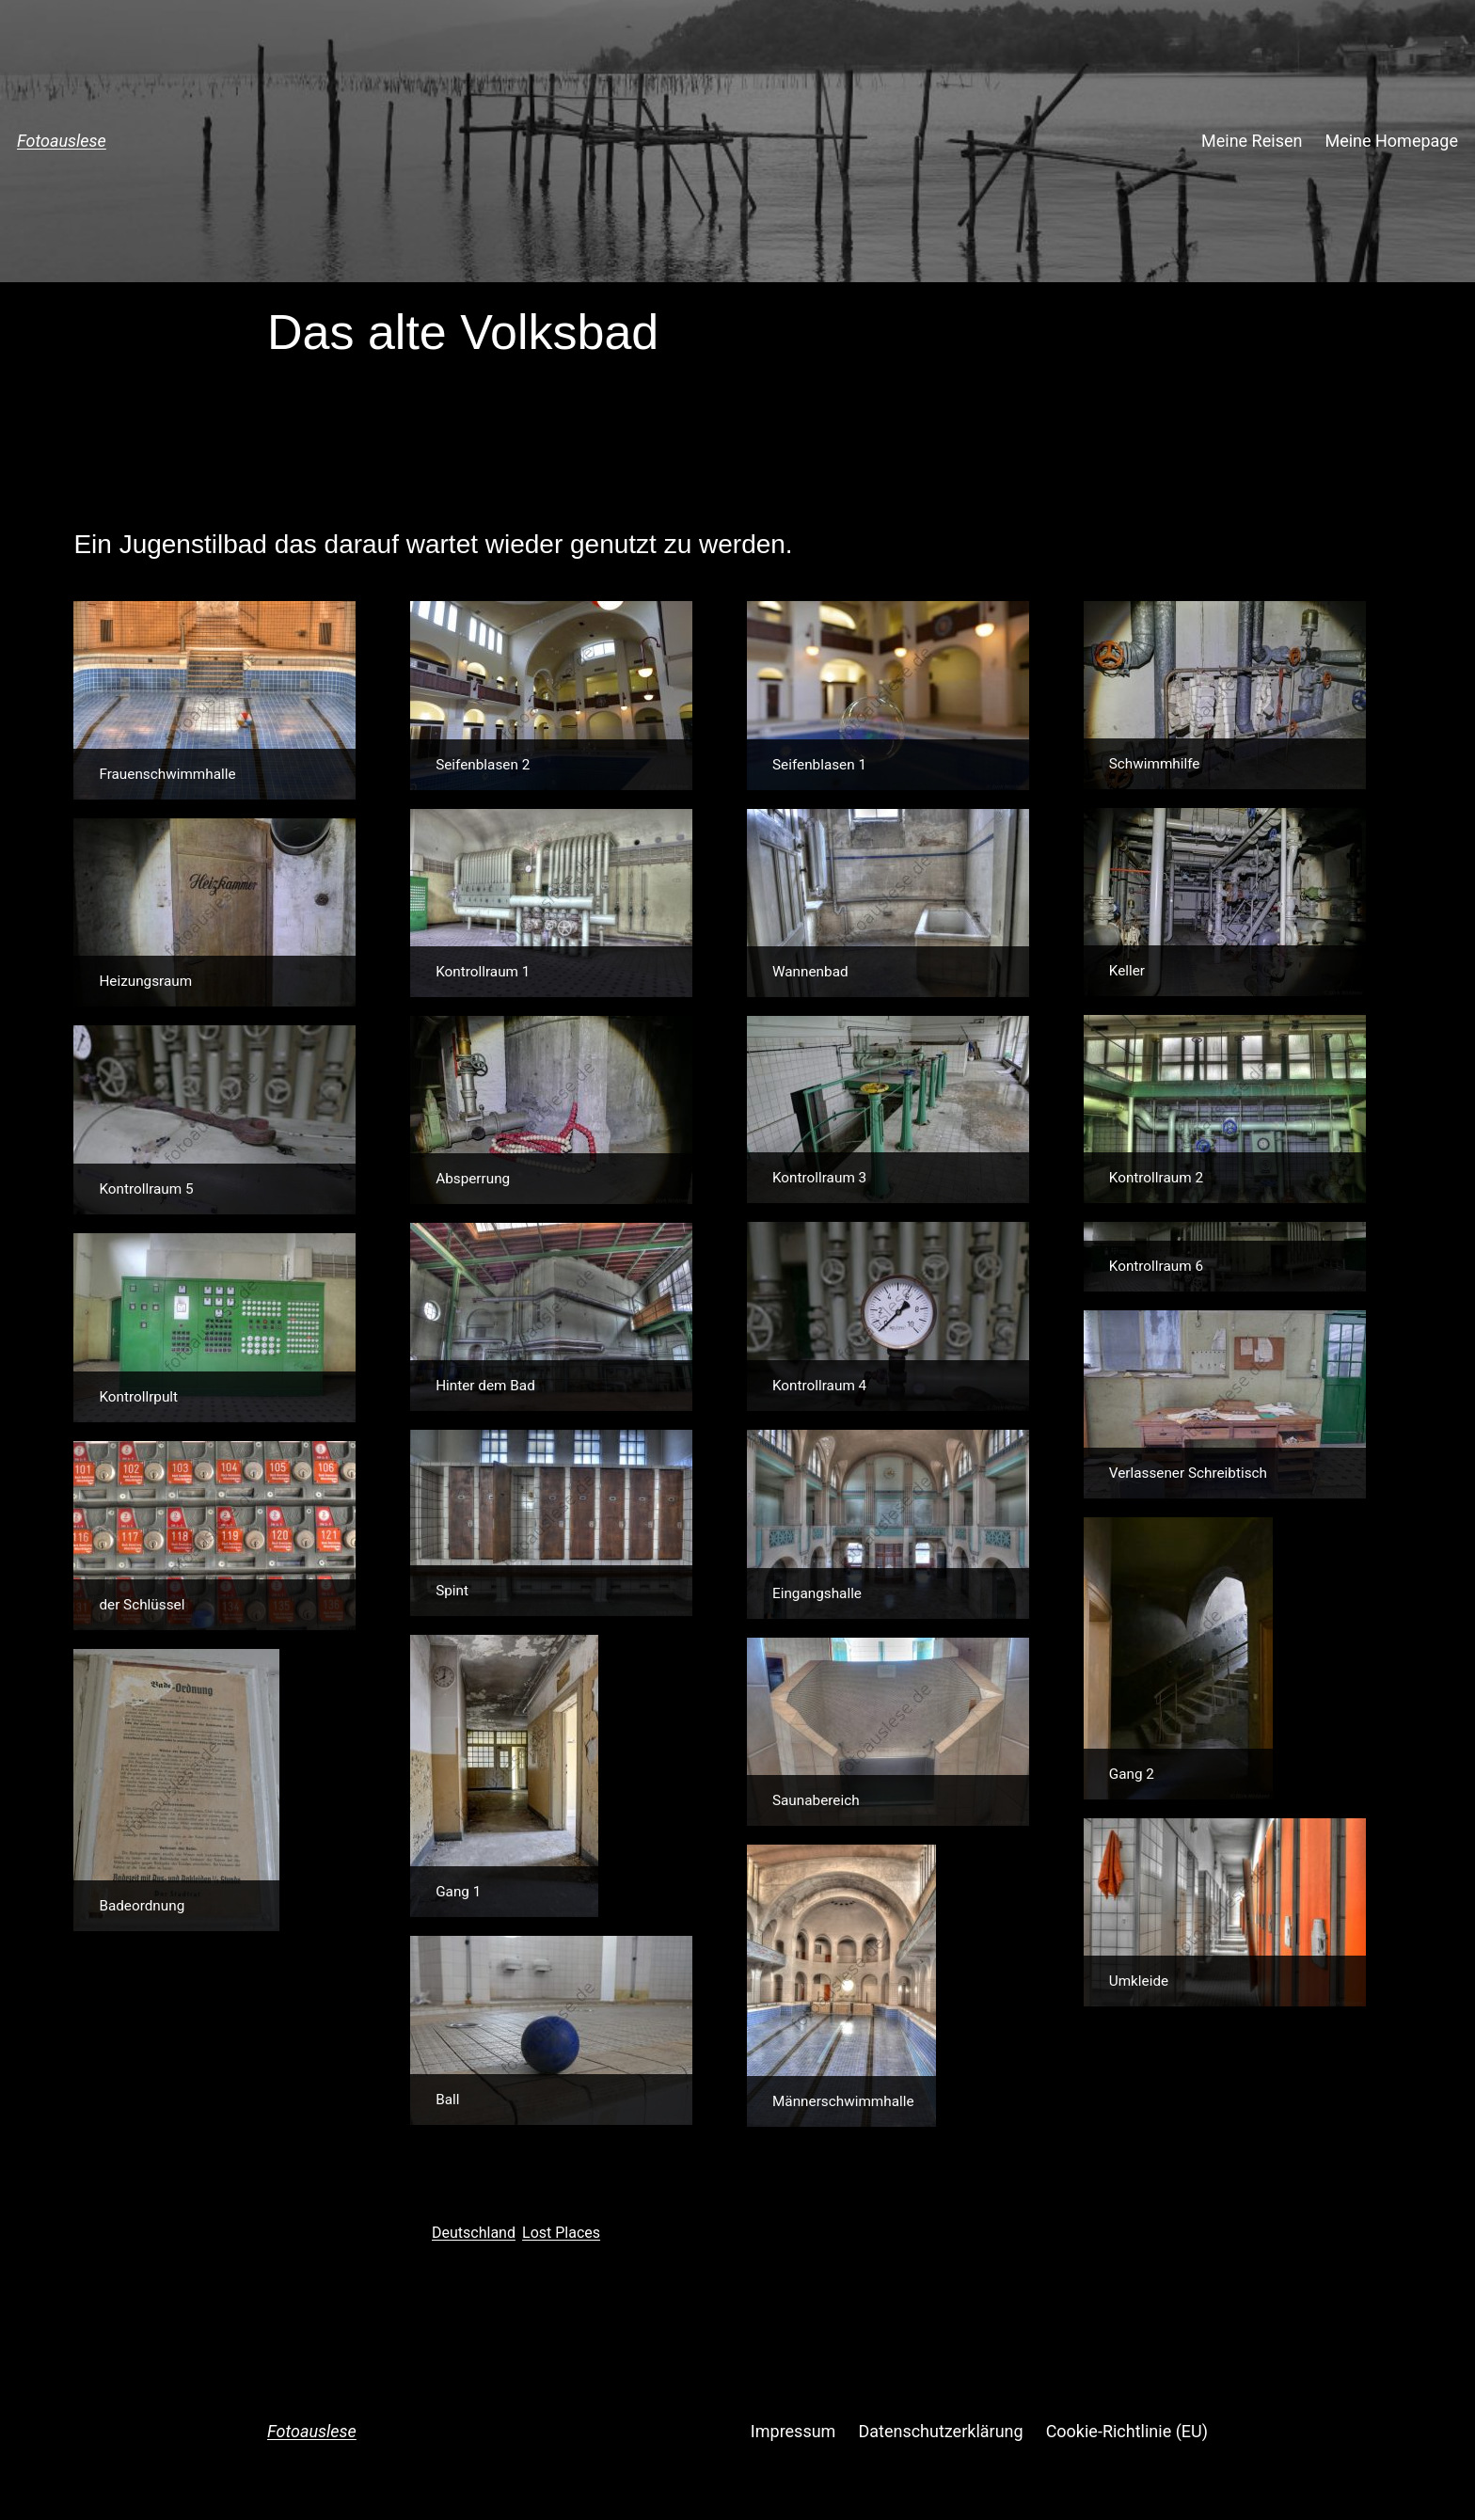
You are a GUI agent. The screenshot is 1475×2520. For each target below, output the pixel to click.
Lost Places (561, 2233)
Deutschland (473, 2233)
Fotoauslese (61, 141)
